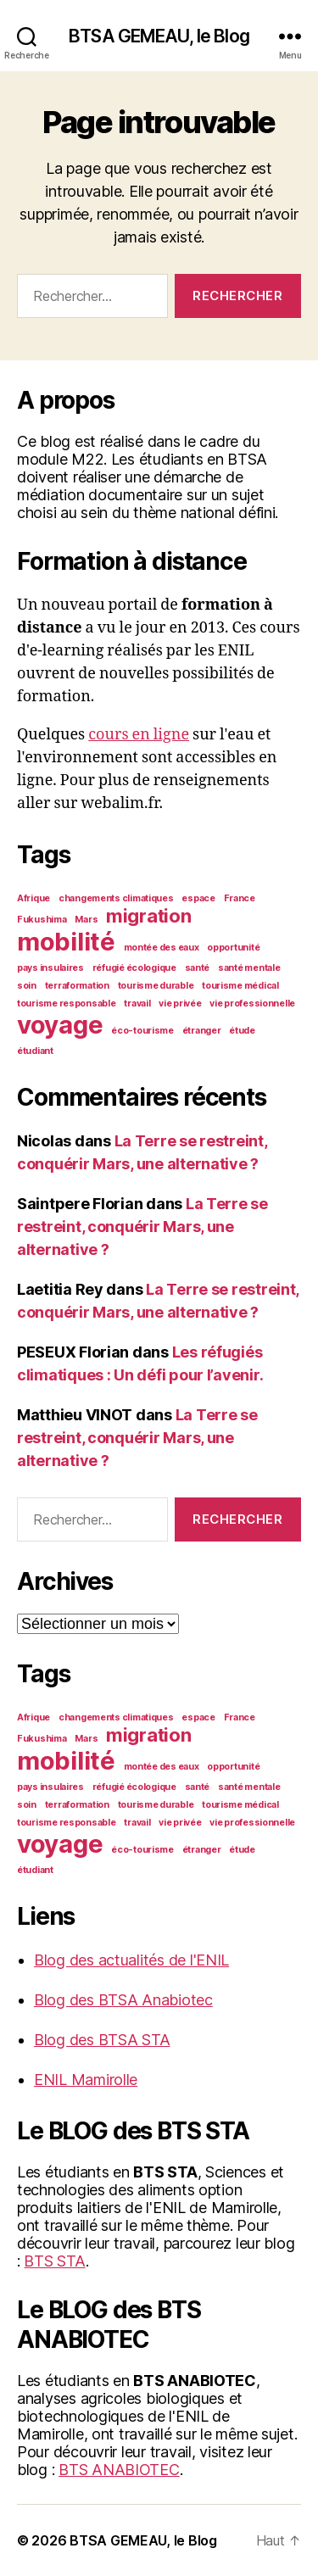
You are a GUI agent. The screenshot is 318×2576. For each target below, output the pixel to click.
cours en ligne (138, 734)
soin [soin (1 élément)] (26, 985)
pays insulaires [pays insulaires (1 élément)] (50, 967)
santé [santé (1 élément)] (197, 967)
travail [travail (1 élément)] (137, 1003)
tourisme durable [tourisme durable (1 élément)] (156, 985)
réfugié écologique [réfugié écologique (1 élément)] (134, 967)
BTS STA (54, 2261)
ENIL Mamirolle (85, 2079)
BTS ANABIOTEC (119, 2469)
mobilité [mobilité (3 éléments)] (66, 941)
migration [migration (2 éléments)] (149, 916)
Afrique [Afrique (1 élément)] (33, 898)
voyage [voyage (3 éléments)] (60, 1025)
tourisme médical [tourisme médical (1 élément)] (240, 985)
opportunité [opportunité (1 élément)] (233, 947)
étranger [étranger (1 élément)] (201, 1030)
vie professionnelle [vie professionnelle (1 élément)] (252, 1003)
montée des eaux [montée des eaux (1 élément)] (161, 947)
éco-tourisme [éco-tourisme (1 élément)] (142, 1030)
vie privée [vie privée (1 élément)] (180, 1003)
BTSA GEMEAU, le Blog (159, 36)
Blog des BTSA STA (102, 2040)
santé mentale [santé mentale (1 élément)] (249, 967)
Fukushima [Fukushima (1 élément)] (42, 919)
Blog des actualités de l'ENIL (131, 1960)
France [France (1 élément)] (239, 898)
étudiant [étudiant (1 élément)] (35, 1051)
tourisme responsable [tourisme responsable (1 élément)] (66, 1003)
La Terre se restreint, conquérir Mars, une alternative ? (142, 1226)
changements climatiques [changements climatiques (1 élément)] (116, 898)
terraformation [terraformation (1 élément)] (77, 985)
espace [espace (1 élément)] (198, 898)
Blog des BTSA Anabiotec (123, 2000)
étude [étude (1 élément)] (242, 1030)
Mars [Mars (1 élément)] (86, 919)
